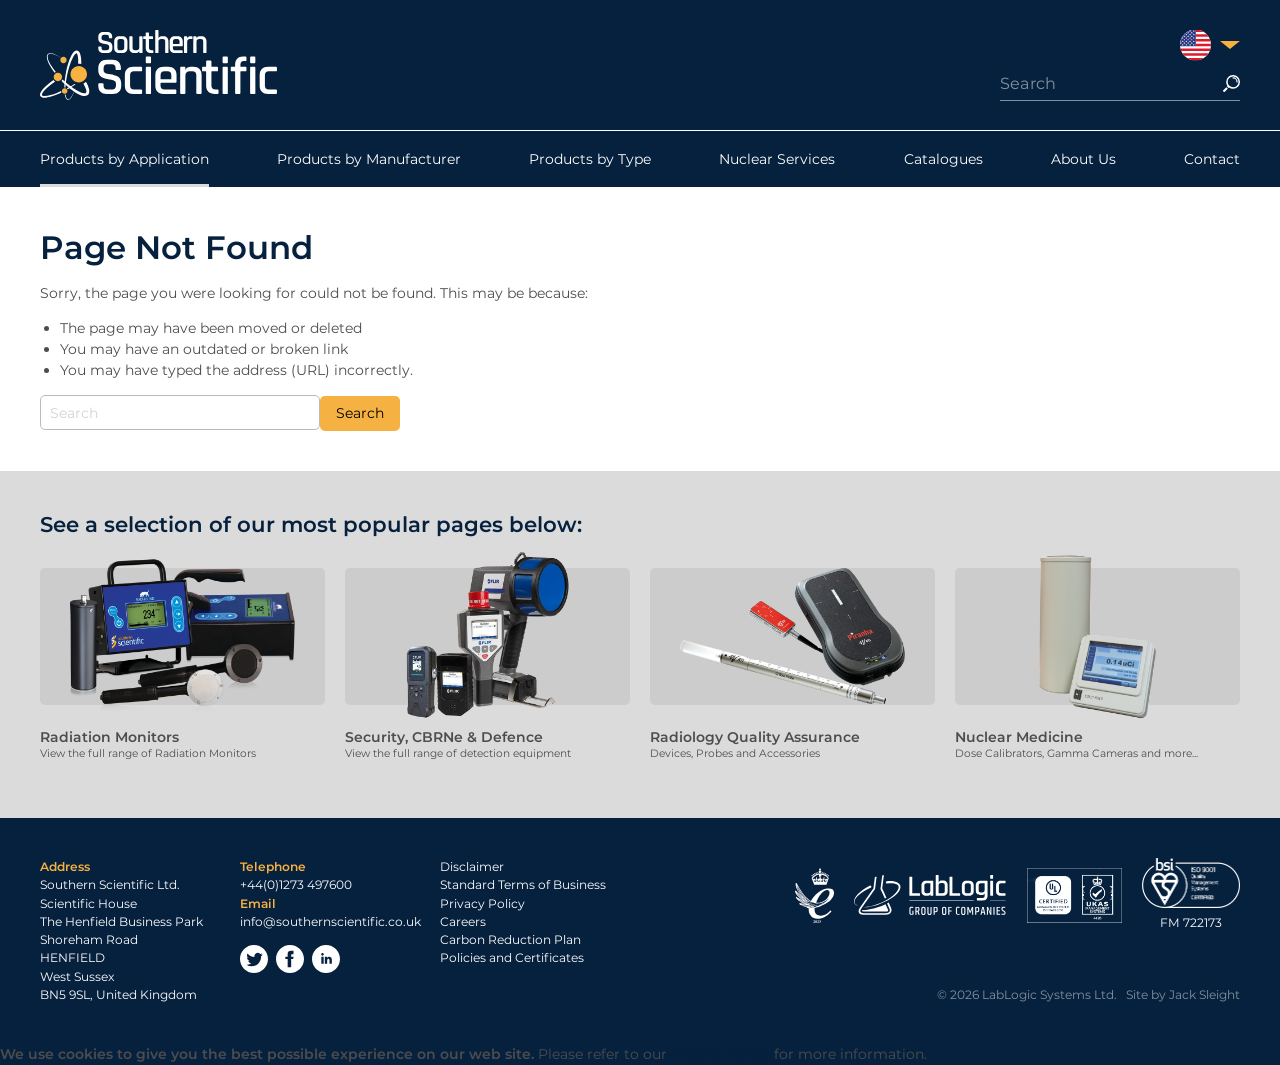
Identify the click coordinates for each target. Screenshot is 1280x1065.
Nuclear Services (777, 159)
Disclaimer (472, 866)
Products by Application (124, 159)
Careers (463, 921)
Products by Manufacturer (369, 159)
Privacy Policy (482, 903)
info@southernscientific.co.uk (330, 921)
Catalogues (943, 159)
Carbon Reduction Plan (510, 939)
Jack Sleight (1204, 994)
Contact (1212, 159)
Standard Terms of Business (523, 884)
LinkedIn (326, 959)
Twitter (254, 959)
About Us (1083, 159)
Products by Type (590, 159)
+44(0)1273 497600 (296, 884)
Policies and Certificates (512, 957)
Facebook (290, 959)
